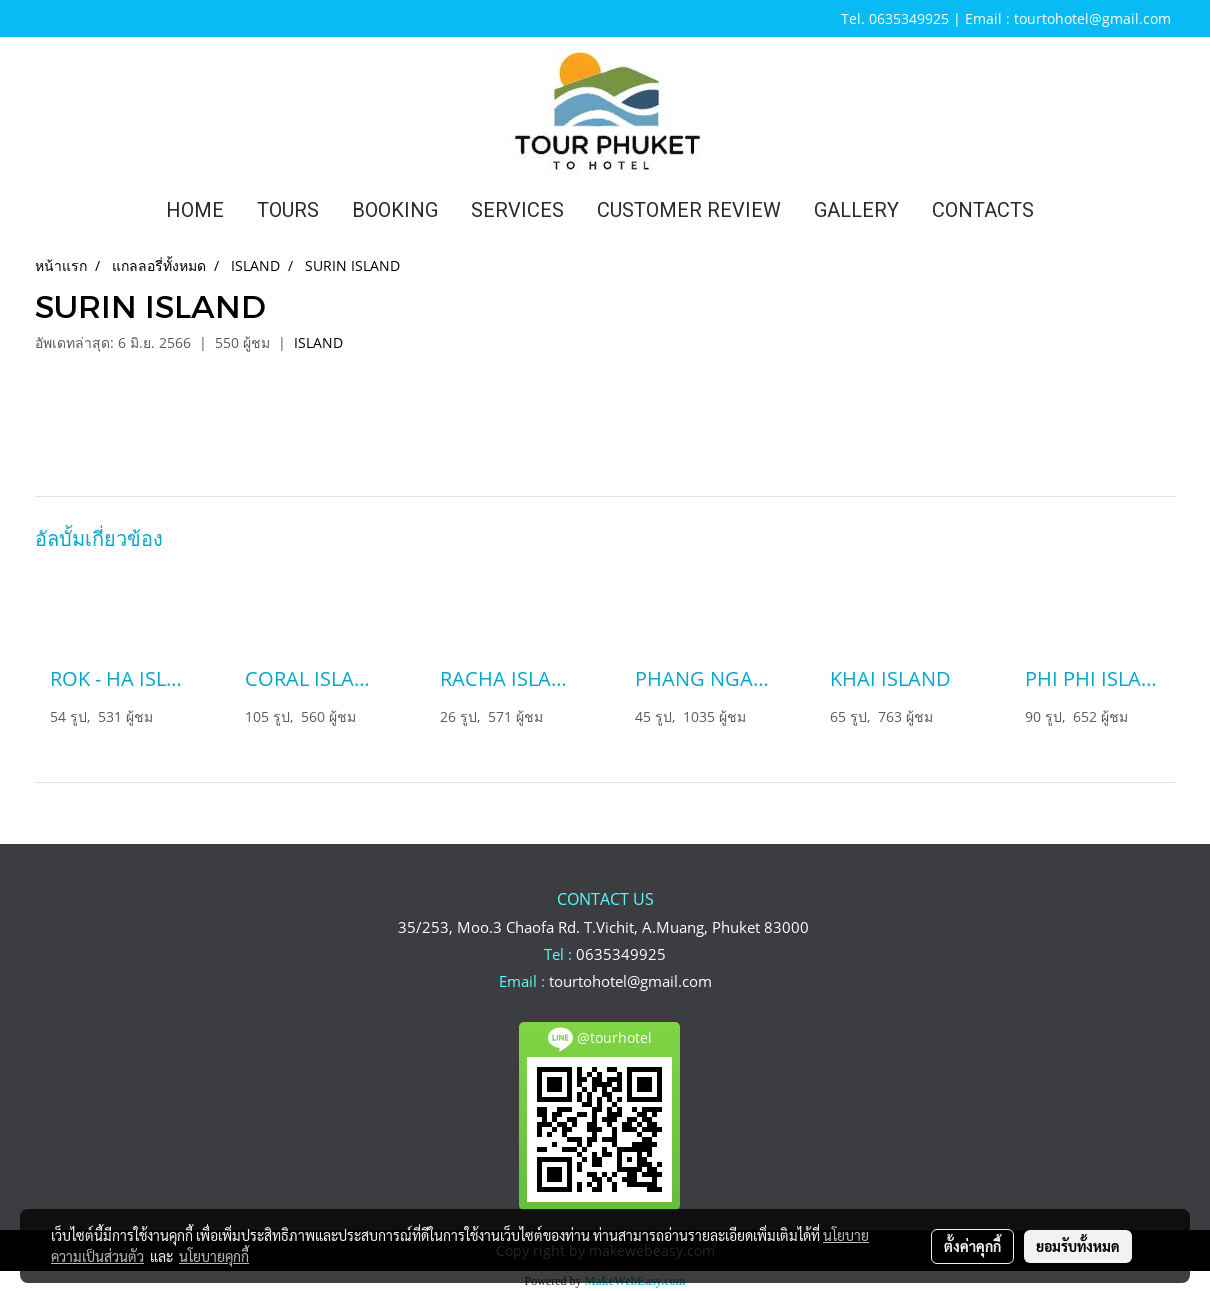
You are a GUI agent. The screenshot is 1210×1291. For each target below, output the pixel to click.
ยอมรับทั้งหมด (1078, 1246)
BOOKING (395, 210)
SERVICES (517, 210)
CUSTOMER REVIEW (689, 210)
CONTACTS (983, 210)
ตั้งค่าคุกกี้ (972, 1246)
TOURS (288, 210)
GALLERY (856, 210)
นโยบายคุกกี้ (214, 1256)
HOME (195, 210)
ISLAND (318, 342)
